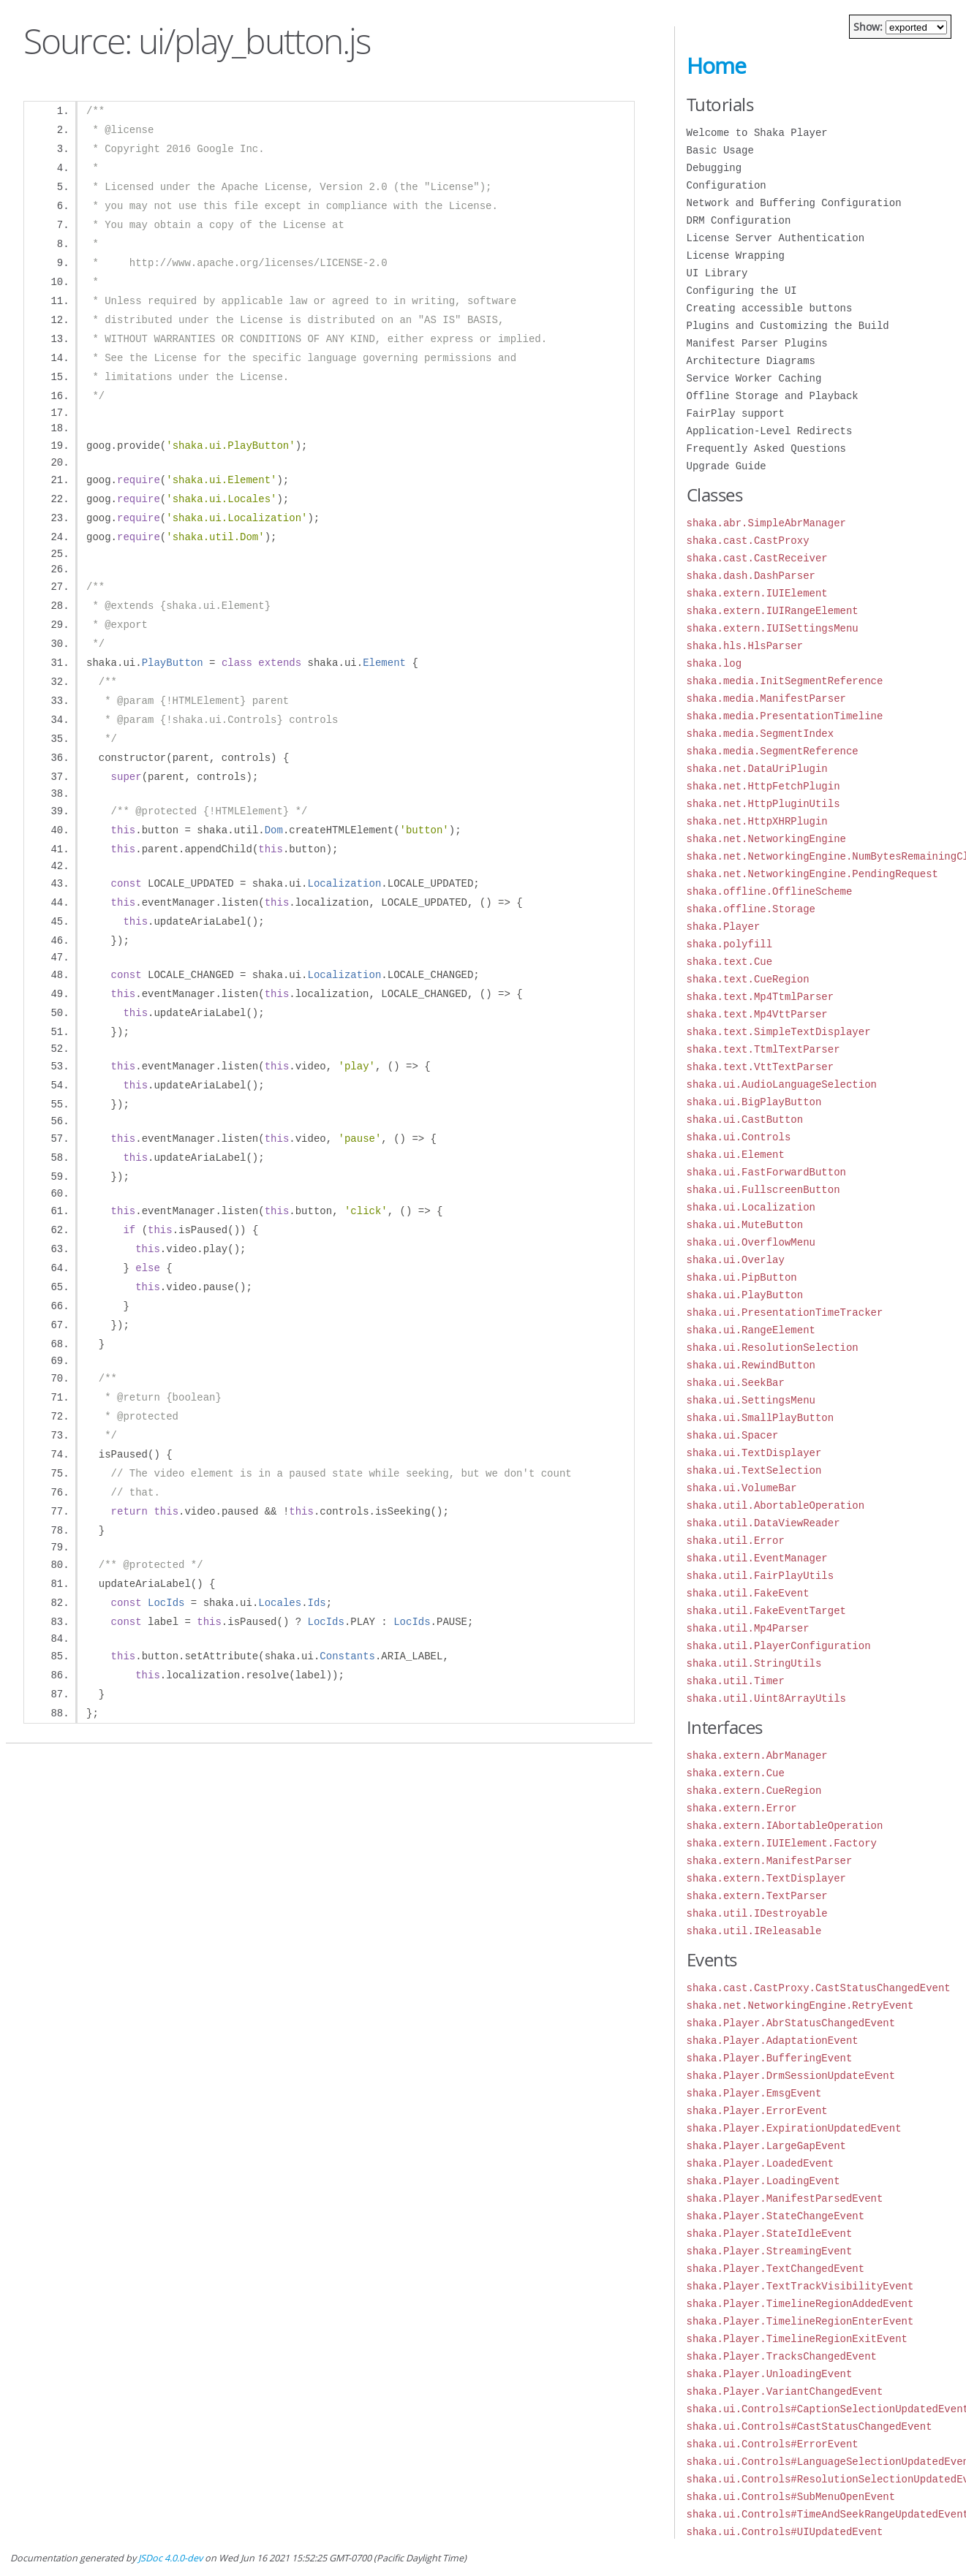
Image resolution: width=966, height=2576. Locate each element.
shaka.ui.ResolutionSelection (773, 1348)
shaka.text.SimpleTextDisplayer (779, 1032)
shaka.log (714, 663)
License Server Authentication (776, 238)
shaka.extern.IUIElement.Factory (782, 1843)
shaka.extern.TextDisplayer (766, 1878)
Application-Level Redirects (770, 431)
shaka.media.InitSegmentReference (785, 681)
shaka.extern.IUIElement (757, 593)
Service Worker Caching (754, 378)
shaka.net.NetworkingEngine (766, 839)
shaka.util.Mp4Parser (748, 1628)
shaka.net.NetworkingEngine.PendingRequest (812, 874)
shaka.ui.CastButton (745, 1119)
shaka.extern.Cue (736, 1773)
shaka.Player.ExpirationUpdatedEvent (794, 2128)
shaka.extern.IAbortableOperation (785, 1826)
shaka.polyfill (730, 944)
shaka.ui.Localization (751, 1207)
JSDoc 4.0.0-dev (170, 2558)
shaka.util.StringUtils (754, 1663)
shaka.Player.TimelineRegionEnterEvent (800, 2321)
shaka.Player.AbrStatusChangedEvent (791, 2023)
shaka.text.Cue (730, 962)
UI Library (717, 273)
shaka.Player (724, 926)
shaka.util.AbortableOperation (776, 1505)
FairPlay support (736, 413)
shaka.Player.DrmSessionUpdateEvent (791, 2076)
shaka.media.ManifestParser (766, 698)
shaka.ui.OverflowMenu (751, 1242)
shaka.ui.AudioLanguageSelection (782, 1084)
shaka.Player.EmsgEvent (754, 2093)
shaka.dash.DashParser (751, 576)
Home (716, 65)
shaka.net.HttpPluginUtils (763, 804)
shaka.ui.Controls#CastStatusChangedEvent (809, 2426)
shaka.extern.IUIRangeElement (773, 611)
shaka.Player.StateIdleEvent (770, 2233)
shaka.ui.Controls (739, 1137)
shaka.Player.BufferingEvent (770, 2058)
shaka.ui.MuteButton (745, 1225)
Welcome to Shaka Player (757, 133)
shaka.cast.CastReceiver (757, 558)
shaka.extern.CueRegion (754, 1790)
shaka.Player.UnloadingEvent (770, 2374)
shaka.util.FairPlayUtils (760, 1576)
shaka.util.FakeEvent (748, 1593)
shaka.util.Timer (736, 1681)
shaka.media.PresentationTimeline (785, 716)
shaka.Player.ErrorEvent (757, 2111)
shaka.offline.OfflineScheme (770, 891)
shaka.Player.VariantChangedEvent (785, 2391)
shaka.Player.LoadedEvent (760, 2163)
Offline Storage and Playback (773, 396)
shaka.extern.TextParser (757, 1896)
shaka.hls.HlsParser (745, 646)
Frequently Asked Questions (766, 448)
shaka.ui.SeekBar (736, 1383)
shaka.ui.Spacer (733, 1435)
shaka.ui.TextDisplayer (754, 1453)
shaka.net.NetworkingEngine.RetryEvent (800, 2005)
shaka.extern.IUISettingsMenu (773, 628)
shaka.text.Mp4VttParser (757, 1014)
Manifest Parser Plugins (757, 343)
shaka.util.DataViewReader (763, 1523)
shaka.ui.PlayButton (745, 1295)
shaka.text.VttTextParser (760, 1067)
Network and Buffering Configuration (794, 203)
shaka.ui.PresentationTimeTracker (785, 1312)
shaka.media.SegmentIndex (760, 733)
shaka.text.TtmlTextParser (763, 1049)
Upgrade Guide (726, 466)
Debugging (714, 168)
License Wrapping (736, 255)
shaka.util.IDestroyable (757, 1913)
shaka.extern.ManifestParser (770, 1861)
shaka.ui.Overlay (736, 1260)
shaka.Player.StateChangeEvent (776, 2216)
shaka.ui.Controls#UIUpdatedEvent (785, 2532)
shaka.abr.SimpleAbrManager (766, 523)
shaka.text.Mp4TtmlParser (760, 997)
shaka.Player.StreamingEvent (770, 2251)
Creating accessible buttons (770, 308)
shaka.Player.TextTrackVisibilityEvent (800, 2286)
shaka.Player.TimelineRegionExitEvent (797, 2339)
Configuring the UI (742, 291)
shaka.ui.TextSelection (754, 1470)
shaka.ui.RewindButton (751, 1365)
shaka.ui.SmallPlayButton (760, 1418)
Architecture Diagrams (751, 361)
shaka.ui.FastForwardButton (766, 1172)
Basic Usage (720, 150)
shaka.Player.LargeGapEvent (766, 2146)
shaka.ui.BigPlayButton (754, 1102)
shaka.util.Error (736, 1541)
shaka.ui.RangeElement (751, 1330)
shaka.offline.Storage (751, 909)
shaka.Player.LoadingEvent (763, 2181)
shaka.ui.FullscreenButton (763, 1190)
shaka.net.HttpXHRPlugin (757, 821)
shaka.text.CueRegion (748, 979)
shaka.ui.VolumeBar (742, 1488)
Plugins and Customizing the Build (788, 326)
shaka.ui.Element (736, 1155)
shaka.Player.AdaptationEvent (773, 2040)
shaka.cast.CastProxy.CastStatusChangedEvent (819, 1988)
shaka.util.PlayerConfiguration (779, 1646)
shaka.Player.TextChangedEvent (776, 2269)
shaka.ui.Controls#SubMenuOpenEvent (791, 2497)
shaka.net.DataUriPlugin (757, 769)
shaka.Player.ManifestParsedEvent (785, 2198)
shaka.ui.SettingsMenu (751, 1400)
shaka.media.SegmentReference (773, 751)
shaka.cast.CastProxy (748, 541)
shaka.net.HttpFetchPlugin (763, 786)
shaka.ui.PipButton (742, 1277)
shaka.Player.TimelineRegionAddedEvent (800, 2304)
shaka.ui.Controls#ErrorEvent (773, 2444)
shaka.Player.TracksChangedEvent (782, 2356)
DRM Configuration (739, 220)
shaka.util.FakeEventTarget (766, 1611)
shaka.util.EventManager (757, 1558)
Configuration (726, 185)
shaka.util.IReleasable (754, 1931)
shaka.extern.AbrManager (757, 1755)
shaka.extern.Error (742, 1808)
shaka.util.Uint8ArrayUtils (766, 1698)
